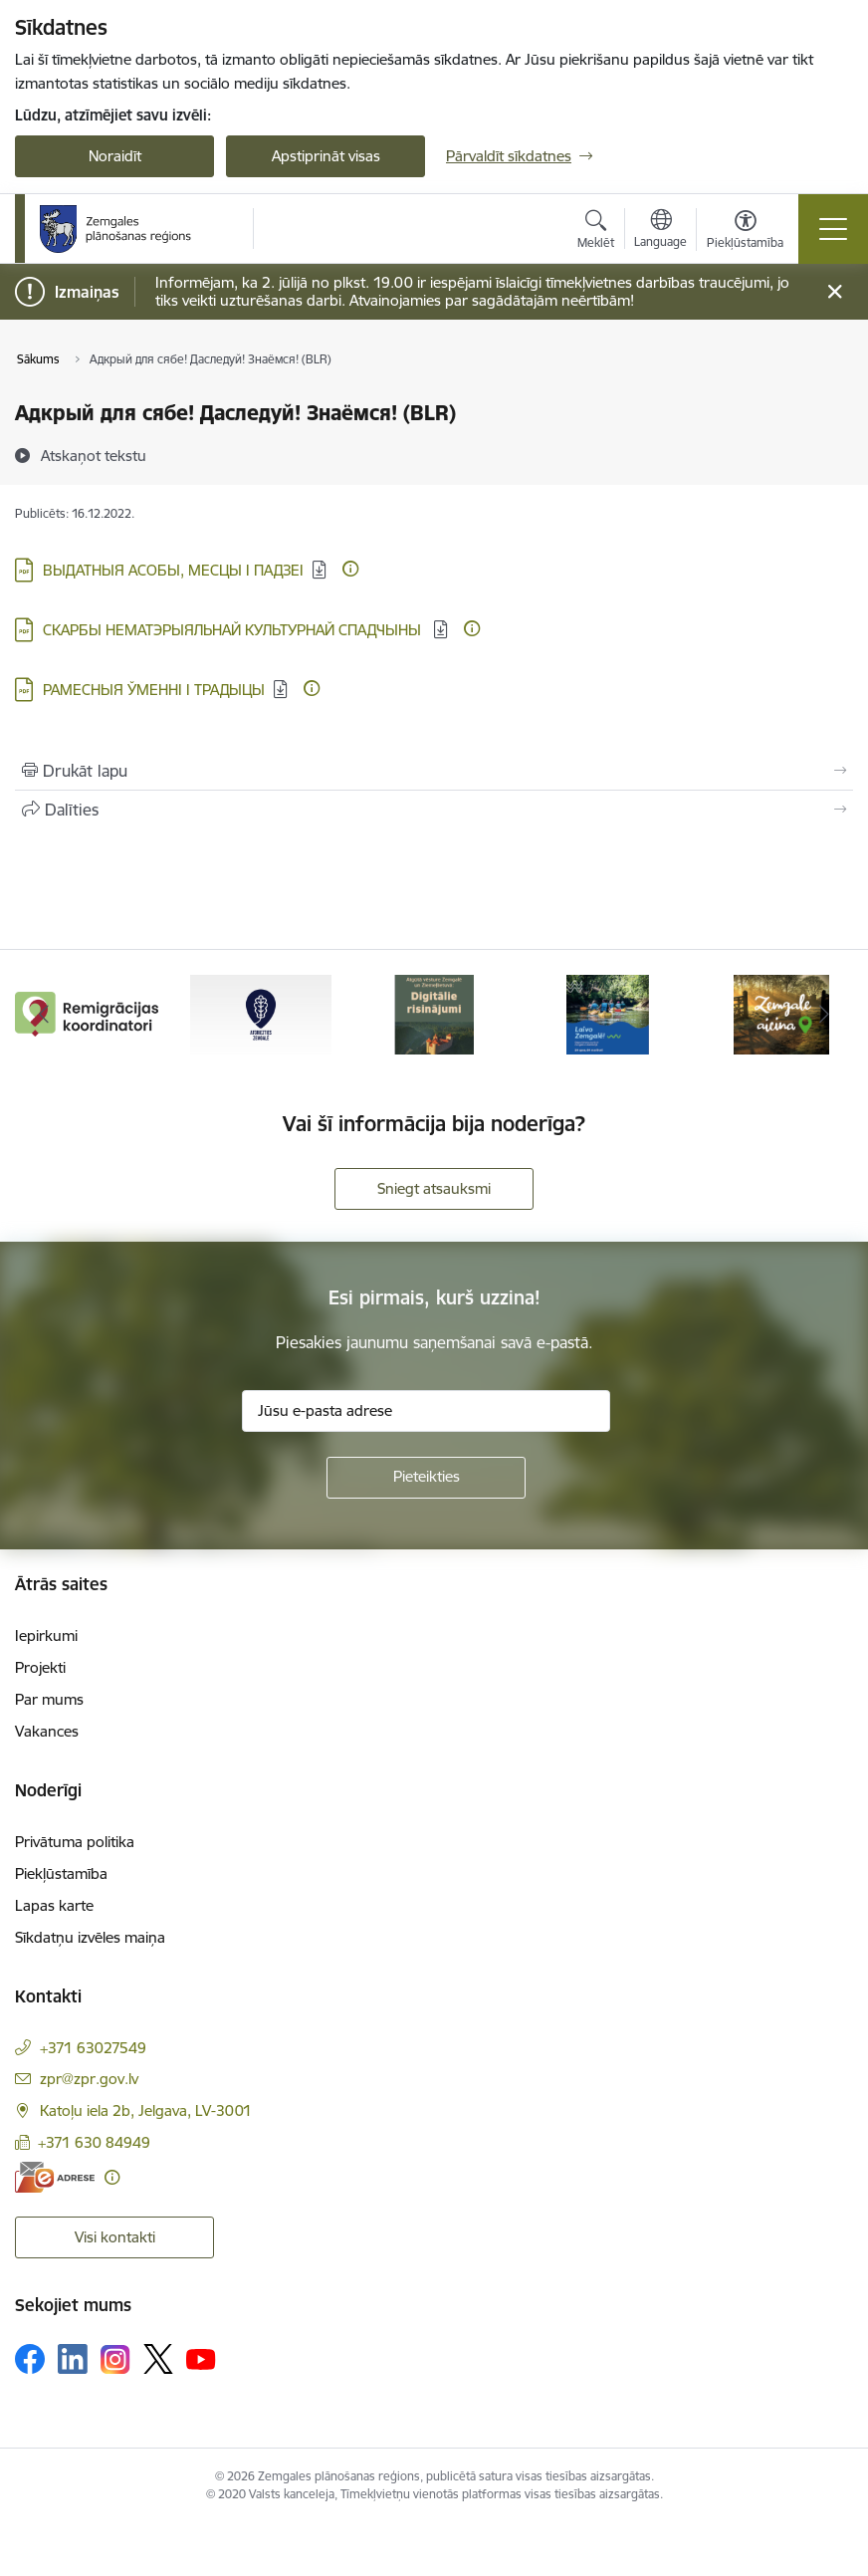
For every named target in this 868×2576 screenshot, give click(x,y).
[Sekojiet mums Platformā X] (158, 2359)
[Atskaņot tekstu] (93, 455)
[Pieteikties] (426, 1478)
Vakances (47, 1731)
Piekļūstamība (61, 1873)
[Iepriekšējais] (43, 1014)
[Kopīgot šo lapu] (434, 809)
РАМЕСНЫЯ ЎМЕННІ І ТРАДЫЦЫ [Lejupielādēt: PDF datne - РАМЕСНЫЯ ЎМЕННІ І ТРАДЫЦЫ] (154, 689)
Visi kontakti (115, 2236)
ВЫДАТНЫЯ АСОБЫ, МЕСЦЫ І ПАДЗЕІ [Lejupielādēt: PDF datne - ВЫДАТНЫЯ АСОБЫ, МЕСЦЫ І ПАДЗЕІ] (173, 570)
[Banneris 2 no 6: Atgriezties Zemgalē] (260, 1013)
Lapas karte (54, 1905)
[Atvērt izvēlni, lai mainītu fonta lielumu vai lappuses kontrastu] (745, 232)
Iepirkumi (46, 1635)
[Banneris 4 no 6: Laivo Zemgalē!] (607, 1013)
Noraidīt (115, 155)
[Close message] (834, 292)
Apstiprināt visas (326, 155)
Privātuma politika (74, 1841)
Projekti (40, 1667)
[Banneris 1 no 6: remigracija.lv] (86, 1013)
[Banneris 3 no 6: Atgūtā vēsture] (434, 1013)
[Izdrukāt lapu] (434, 771)
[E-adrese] (55, 2177)
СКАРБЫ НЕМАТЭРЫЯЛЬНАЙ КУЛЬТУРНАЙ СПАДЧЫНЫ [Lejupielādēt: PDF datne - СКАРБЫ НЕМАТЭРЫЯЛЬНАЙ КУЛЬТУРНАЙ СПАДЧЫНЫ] (234, 629)
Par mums (49, 1699)
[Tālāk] (824, 1014)
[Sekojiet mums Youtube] (201, 2358)
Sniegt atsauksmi (434, 1188)
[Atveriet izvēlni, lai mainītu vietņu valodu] (660, 231)
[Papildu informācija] (350, 569)
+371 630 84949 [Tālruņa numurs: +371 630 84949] (94, 2142)
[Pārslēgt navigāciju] (833, 229)
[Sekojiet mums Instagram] (115, 2359)
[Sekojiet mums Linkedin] (73, 2359)
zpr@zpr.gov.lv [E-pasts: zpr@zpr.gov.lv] (89, 2078)
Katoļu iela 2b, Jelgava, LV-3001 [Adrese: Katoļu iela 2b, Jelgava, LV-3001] (146, 2110)
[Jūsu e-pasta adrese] (426, 1411)
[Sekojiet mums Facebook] (30, 2359)
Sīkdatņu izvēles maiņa (90, 1937)
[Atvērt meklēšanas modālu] (595, 232)
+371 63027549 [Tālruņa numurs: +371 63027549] (93, 2047)
